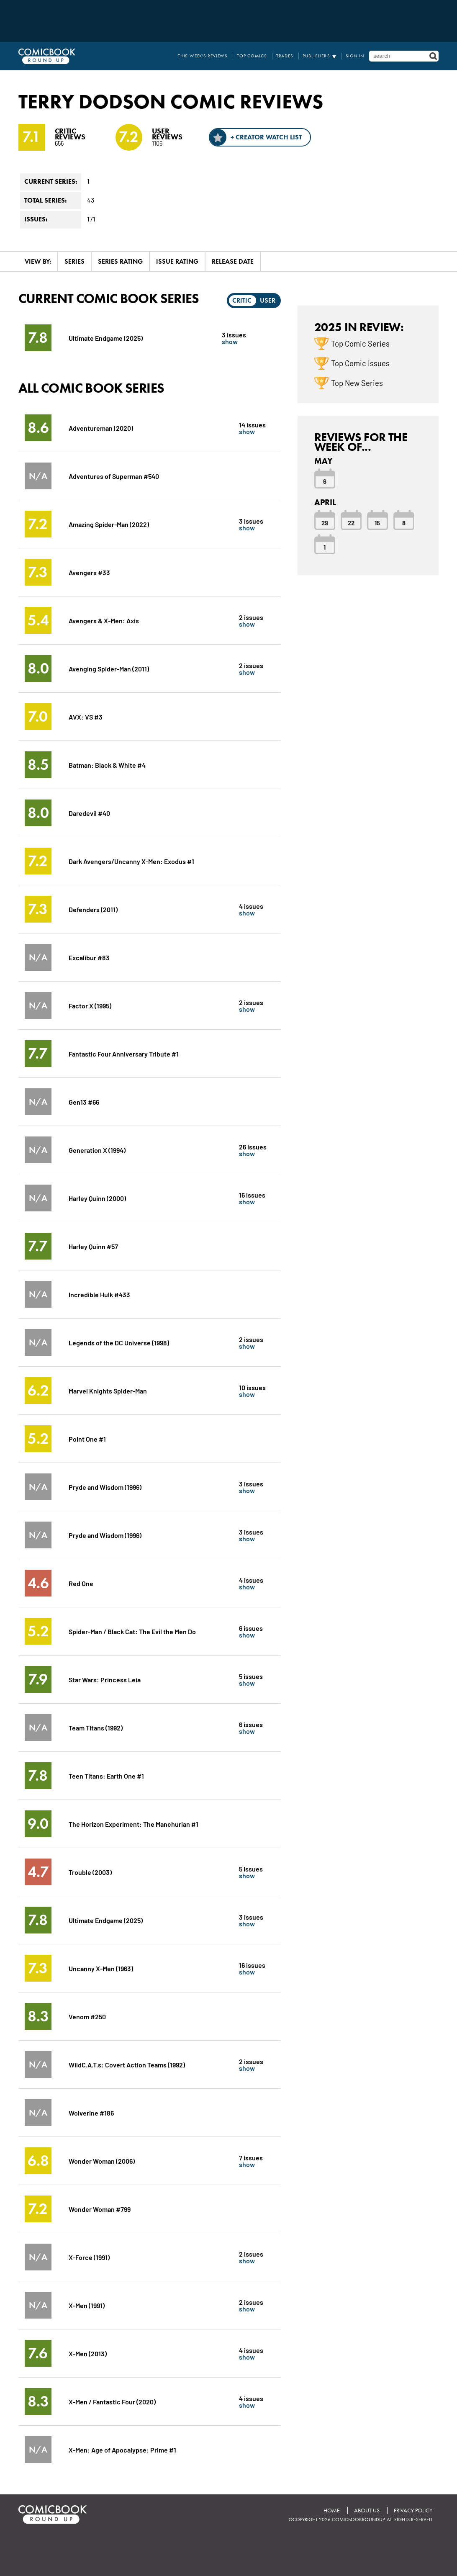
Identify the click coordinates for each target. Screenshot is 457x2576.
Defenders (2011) (93, 909)
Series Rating (120, 261)
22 (351, 522)
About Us (367, 2510)
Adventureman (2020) (101, 427)
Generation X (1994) (97, 1149)
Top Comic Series (360, 343)
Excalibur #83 (89, 957)
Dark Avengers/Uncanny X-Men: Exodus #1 (131, 860)
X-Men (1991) (87, 2305)
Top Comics (252, 56)
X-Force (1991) (89, 2256)
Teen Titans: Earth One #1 (106, 1775)
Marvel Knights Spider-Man (108, 1390)
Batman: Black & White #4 (107, 764)
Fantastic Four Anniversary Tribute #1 (124, 1053)
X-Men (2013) (88, 2353)
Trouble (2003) (90, 1871)
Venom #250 (87, 2016)
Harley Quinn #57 (93, 1246)
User (267, 300)
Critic (242, 300)
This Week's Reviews (203, 56)
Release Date (233, 261)
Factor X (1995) (90, 1005)
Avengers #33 (89, 572)
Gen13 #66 (84, 1101)
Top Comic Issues (360, 363)
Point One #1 (87, 1438)
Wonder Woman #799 (100, 2208)
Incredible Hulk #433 (99, 1294)
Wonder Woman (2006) (102, 2160)
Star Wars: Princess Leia (105, 1679)
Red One (81, 1583)
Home (331, 2510)
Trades (284, 56)
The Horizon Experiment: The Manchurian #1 (133, 1823)
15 (377, 522)
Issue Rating (177, 261)
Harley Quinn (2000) (97, 1197)
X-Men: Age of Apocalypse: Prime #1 (122, 2449)
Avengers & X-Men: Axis (104, 620)
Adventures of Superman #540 (114, 475)
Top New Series (357, 383)
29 (324, 522)
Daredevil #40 (89, 812)
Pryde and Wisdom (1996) (105, 1486)
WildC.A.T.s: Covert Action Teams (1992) (127, 2064)
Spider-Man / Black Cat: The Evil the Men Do (132, 1631)
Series (74, 261)
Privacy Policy (413, 2510)
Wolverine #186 (91, 2112)
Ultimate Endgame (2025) (106, 337)
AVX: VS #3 (86, 716)
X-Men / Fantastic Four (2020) (112, 2401)
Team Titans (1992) (96, 1727)
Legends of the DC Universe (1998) (119, 1342)
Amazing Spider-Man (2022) (109, 523)
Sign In (355, 56)
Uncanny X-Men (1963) (101, 1968)
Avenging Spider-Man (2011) (109, 668)
